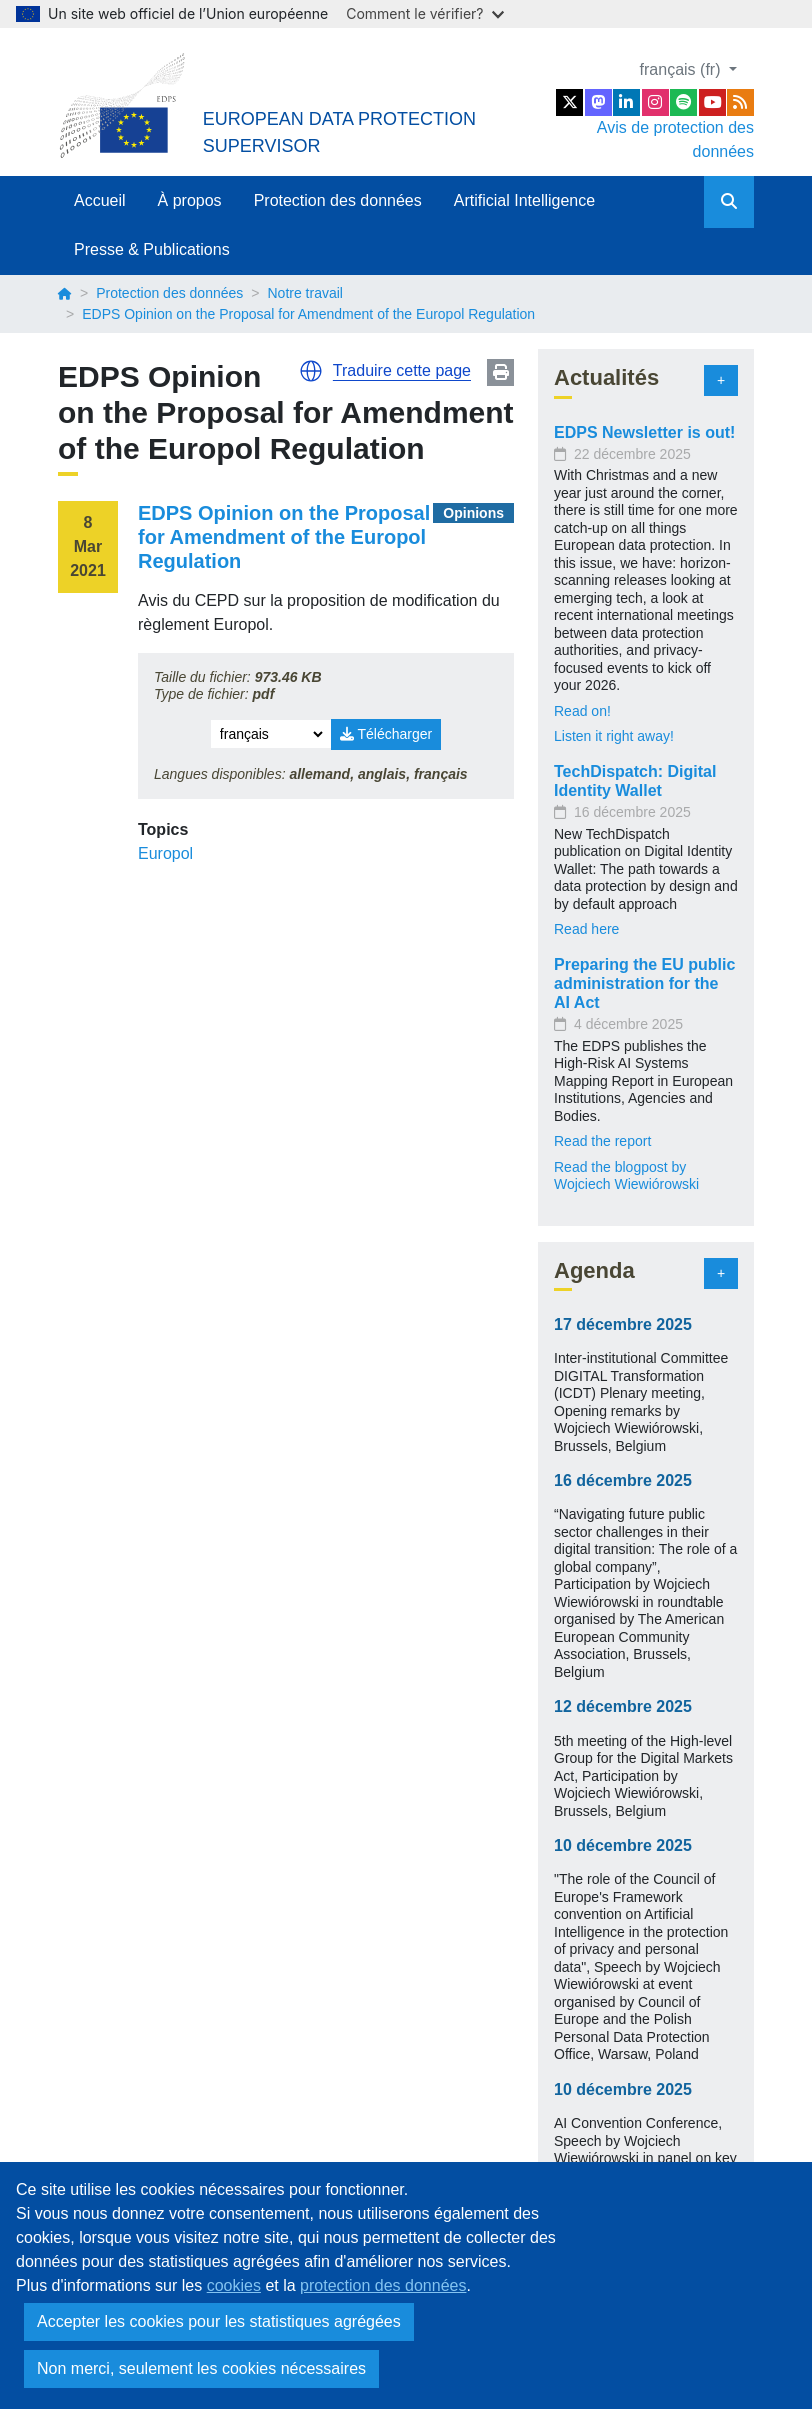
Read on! (582, 711)
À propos (190, 200)
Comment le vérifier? (424, 13)
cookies (234, 2285)
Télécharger (386, 734)
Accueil (100, 200)
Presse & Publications (152, 249)
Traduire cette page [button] (402, 370)
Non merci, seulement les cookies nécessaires (201, 2368)
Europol (165, 853)
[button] (311, 371)
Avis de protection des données (675, 139)
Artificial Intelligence (524, 200)
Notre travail (304, 293)
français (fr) (682, 69)
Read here (586, 929)
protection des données (383, 2285)
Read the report (602, 1141)
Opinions (473, 513)
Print (500, 372)
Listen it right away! (614, 736)
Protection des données (338, 200)
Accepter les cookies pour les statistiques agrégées (219, 2321)
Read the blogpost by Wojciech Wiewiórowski (626, 1176)
